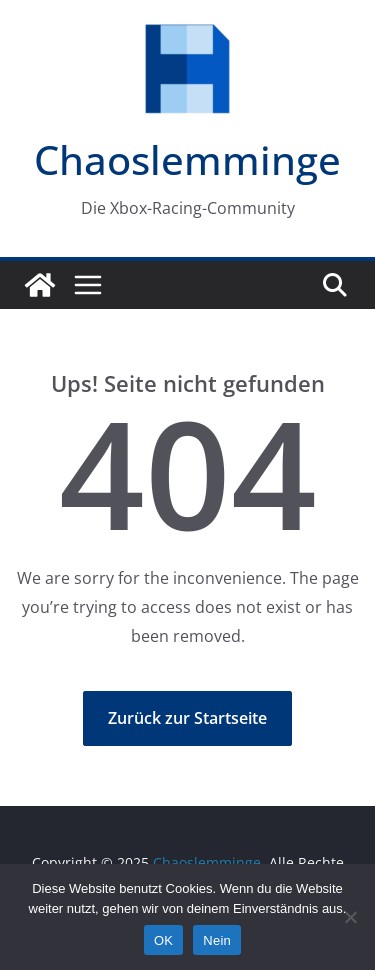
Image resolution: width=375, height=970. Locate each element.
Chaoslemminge (187, 159)
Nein (217, 940)
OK (163, 940)
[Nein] (350, 917)
